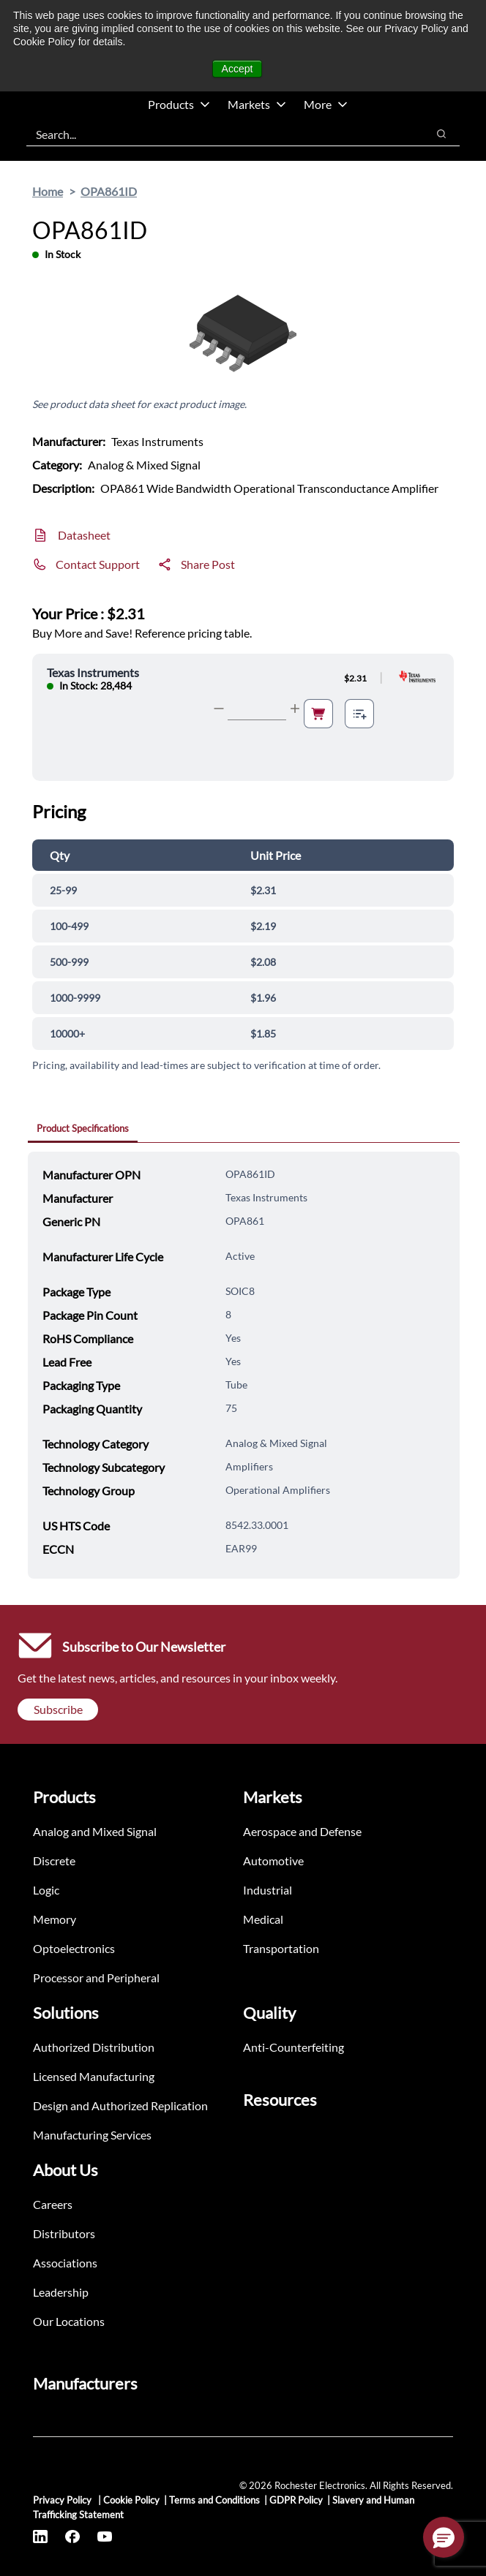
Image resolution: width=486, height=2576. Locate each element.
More (326, 104)
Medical (263, 1919)
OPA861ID (109, 191)
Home (47, 191)
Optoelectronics (74, 1948)
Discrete (54, 1860)
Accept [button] (237, 69)
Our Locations (69, 2321)
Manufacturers (85, 2383)
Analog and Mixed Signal (95, 1831)
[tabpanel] (244, 1365)
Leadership (61, 2292)
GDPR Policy (296, 2500)
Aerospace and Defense (302, 1831)
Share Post (208, 564)
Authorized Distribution (93, 2047)
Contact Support (98, 564)
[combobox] (219, 134)
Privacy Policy (63, 2500)
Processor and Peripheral (96, 1977)
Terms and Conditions (214, 2500)
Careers (52, 2204)
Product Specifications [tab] (83, 1128)
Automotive (273, 1860)
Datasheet (84, 535)
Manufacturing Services (92, 2135)
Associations (65, 2263)
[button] (443, 2537)
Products (179, 104)
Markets (257, 104)
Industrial (267, 1890)
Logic (46, 1890)
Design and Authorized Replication (120, 2105)
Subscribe (58, 1709)
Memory (54, 1919)
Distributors (64, 2233)
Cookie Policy (131, 2500)
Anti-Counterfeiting (293, 2047)
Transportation (281, 1948)
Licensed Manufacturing (93, 2076)
